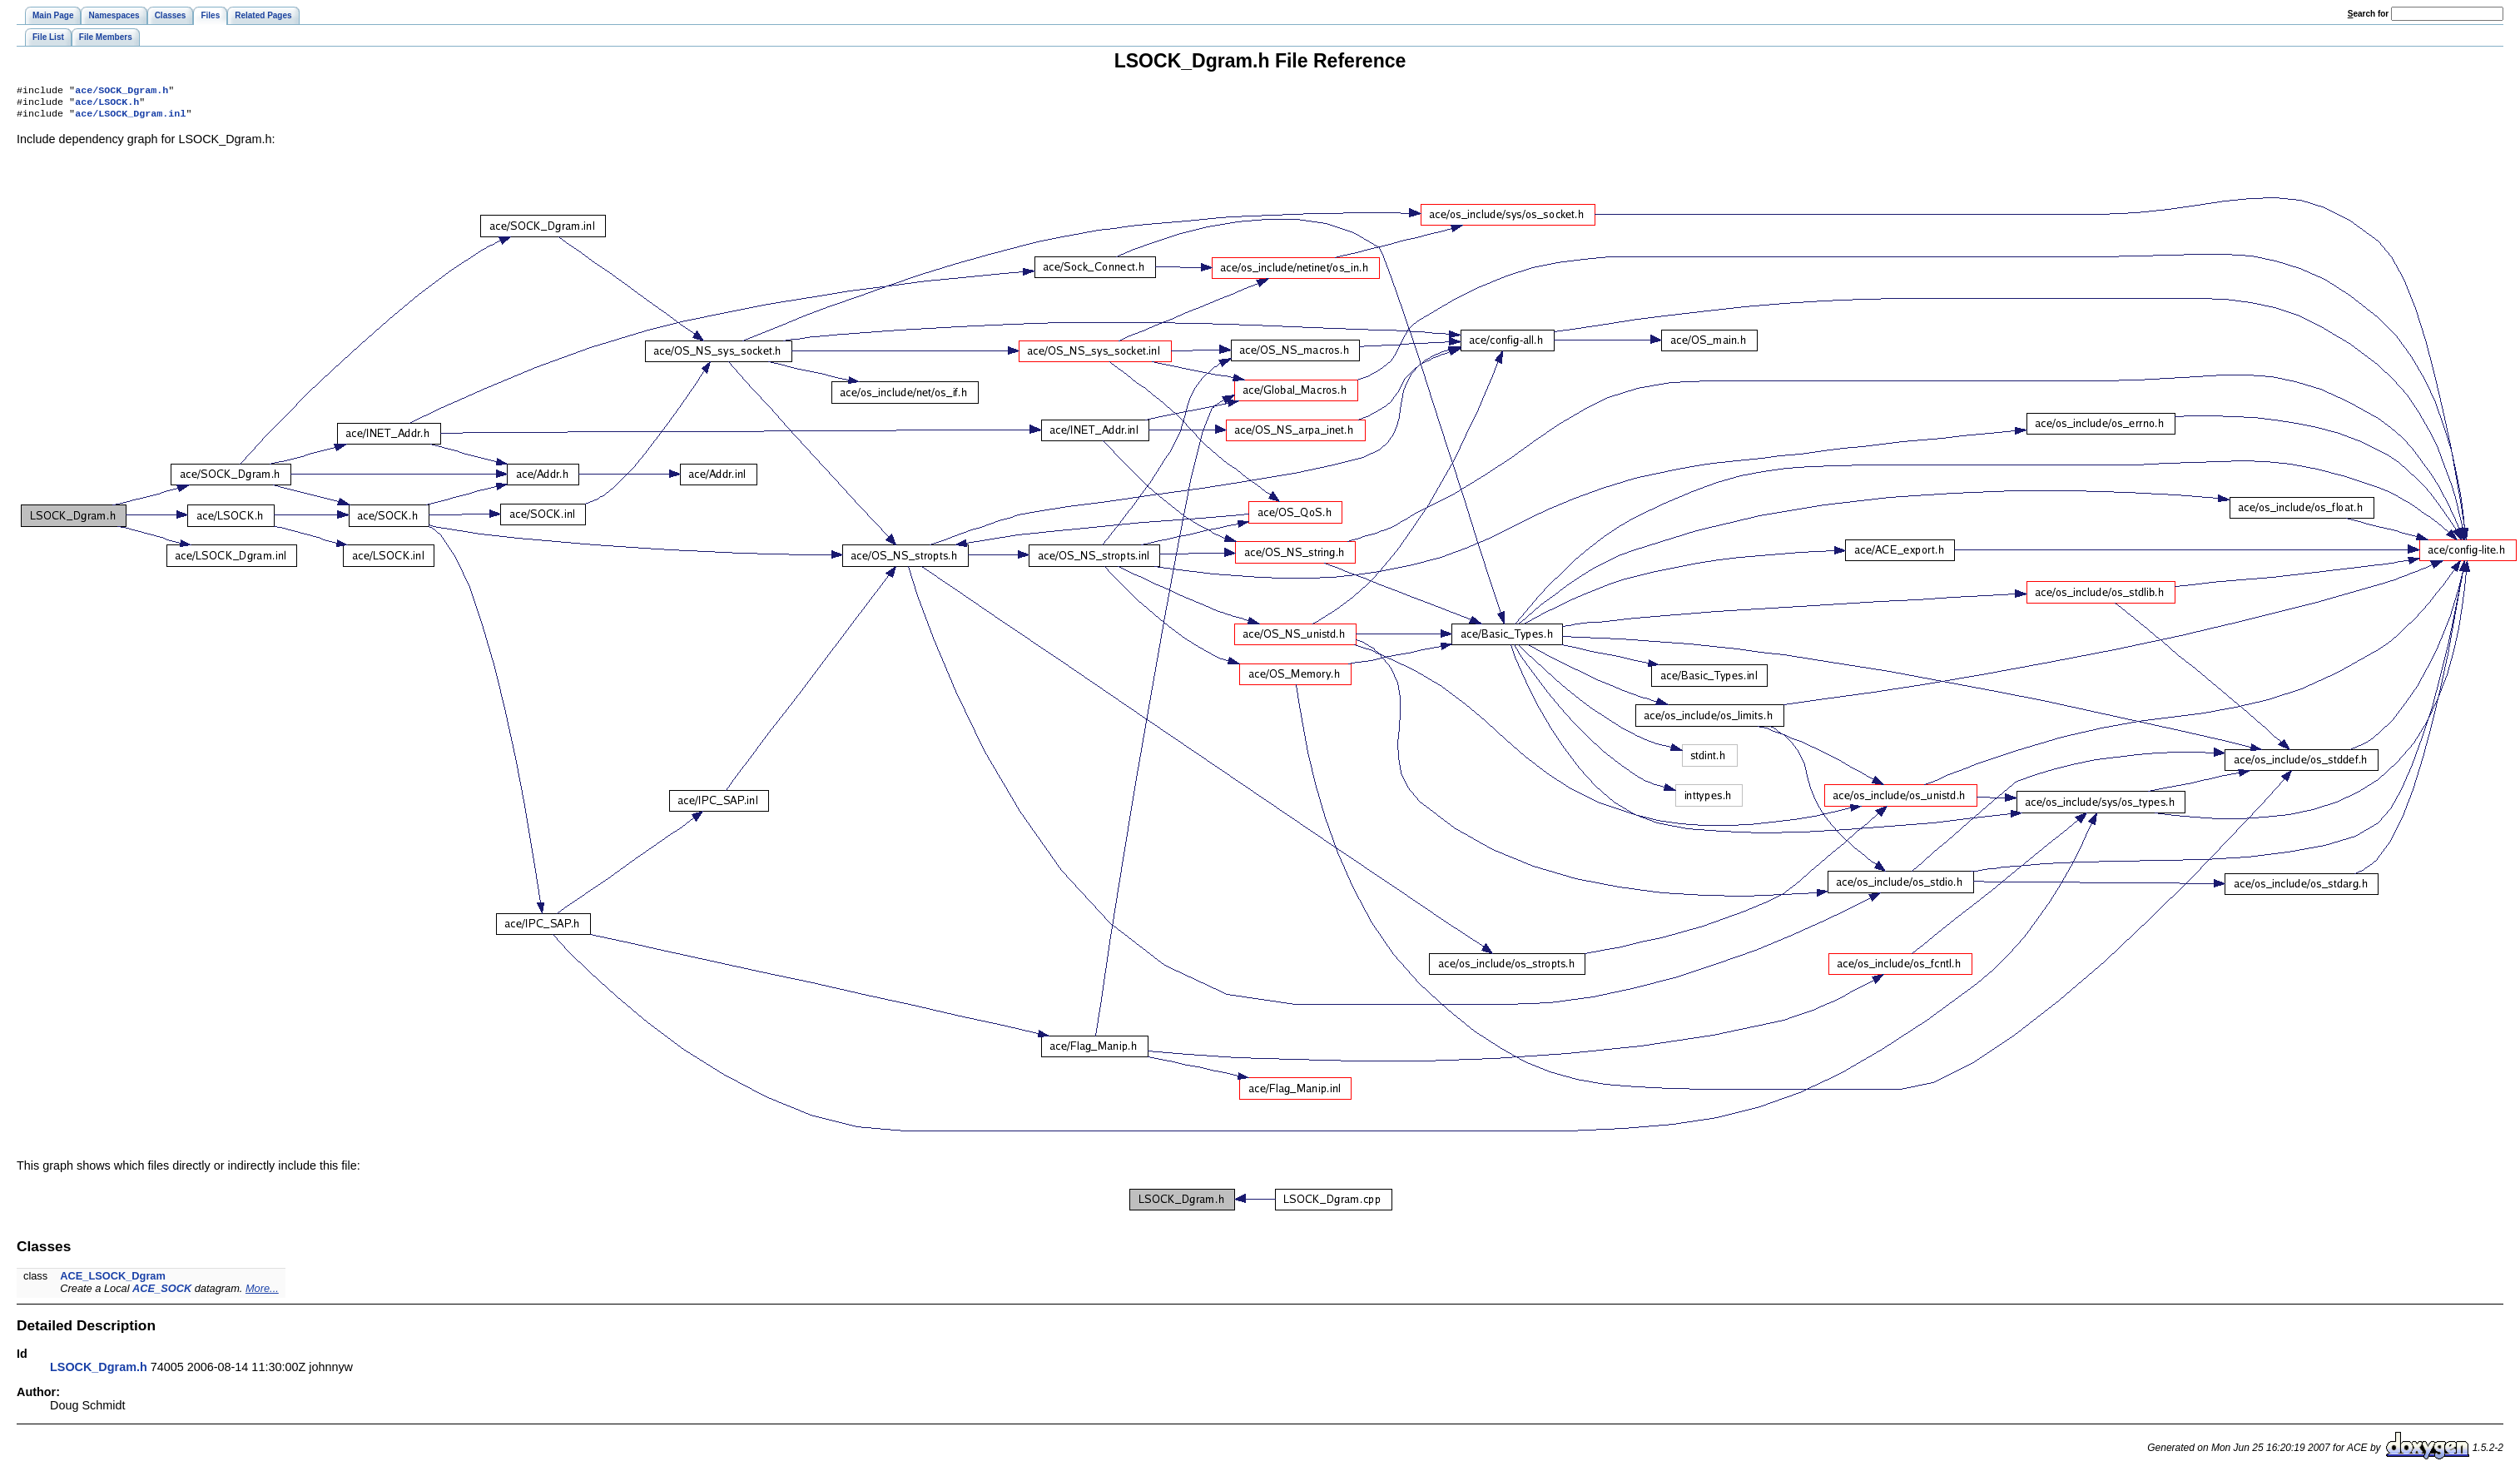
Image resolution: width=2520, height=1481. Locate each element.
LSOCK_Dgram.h (98, 1372)
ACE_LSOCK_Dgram (113, 1281)
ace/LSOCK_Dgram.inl (130, 118)
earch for (2368, 13)
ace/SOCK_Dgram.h (121, 91)
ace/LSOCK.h (107, 105)
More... (262, 1293)
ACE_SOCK (161, 1293)
